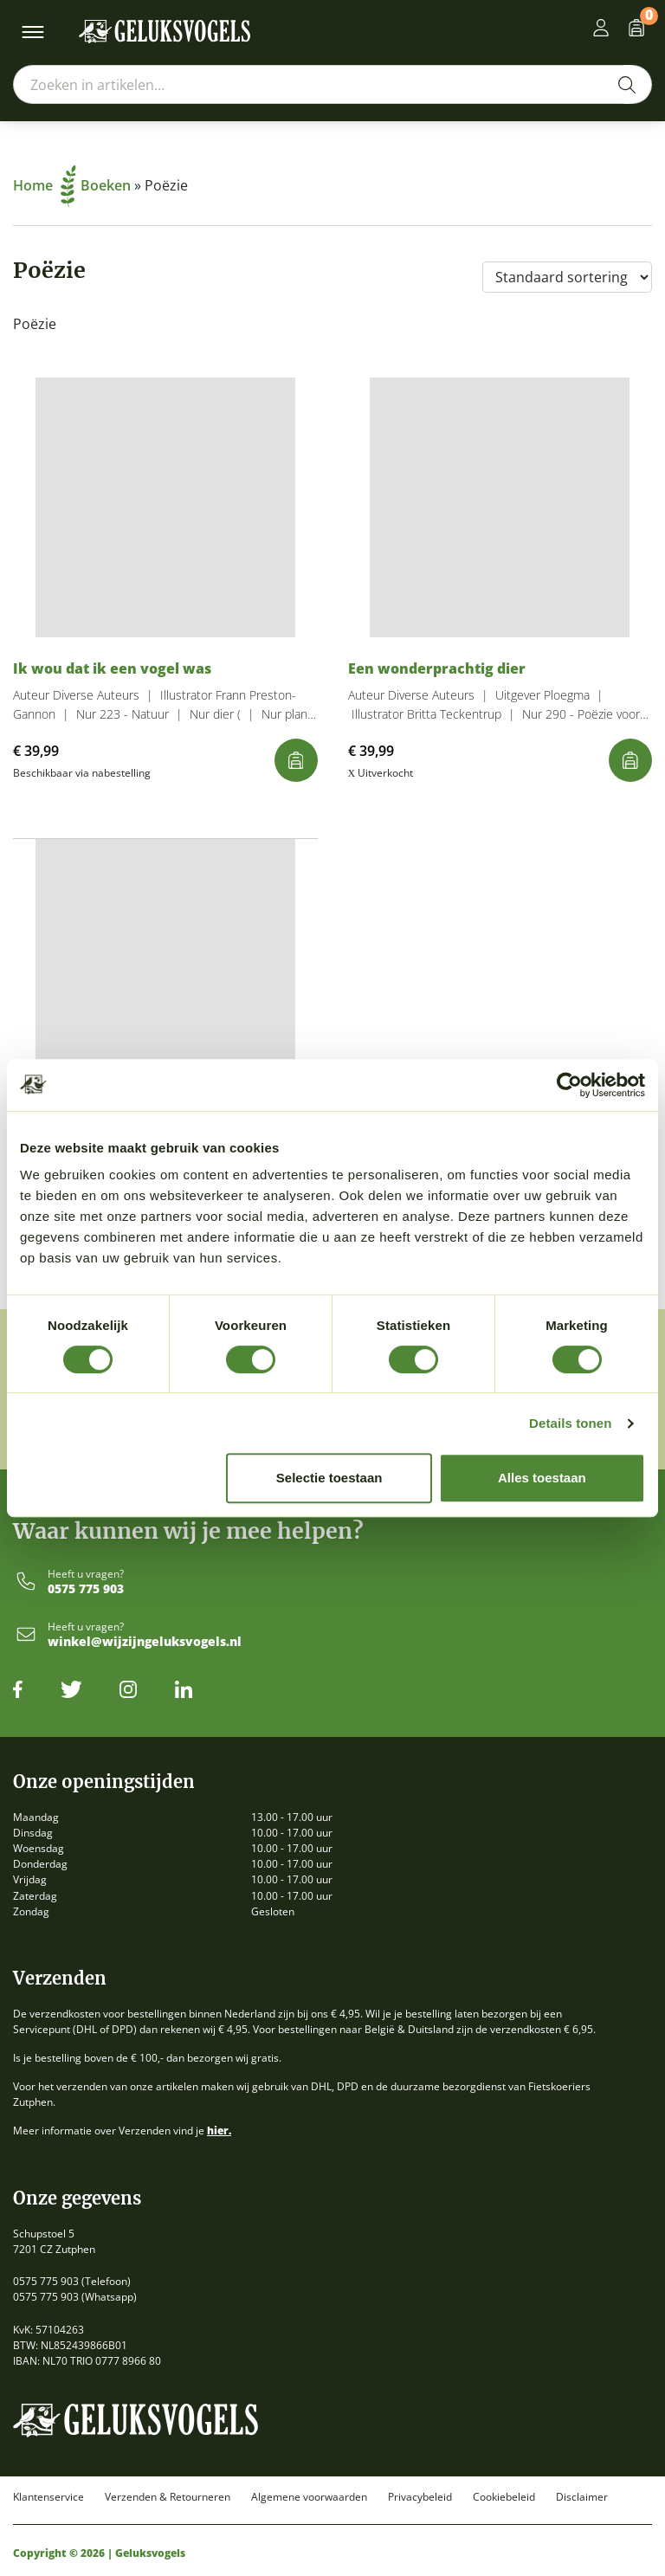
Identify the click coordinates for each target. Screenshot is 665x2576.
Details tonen (570, 1423)
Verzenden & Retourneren (167, 2497)
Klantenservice (48, 2497)
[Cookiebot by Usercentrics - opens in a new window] (569, 1085)
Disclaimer (582, 2497)
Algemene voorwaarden (309, 2497)
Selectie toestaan (329, 1477)
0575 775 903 (86, 1589)
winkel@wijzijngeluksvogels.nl (145, 1642)
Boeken (106, 185)
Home (44, 185)
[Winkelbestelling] (567, 277)
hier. (219, 2130)
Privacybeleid (420, 2497)
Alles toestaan (542, 1477)
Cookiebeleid (504, 2497)
